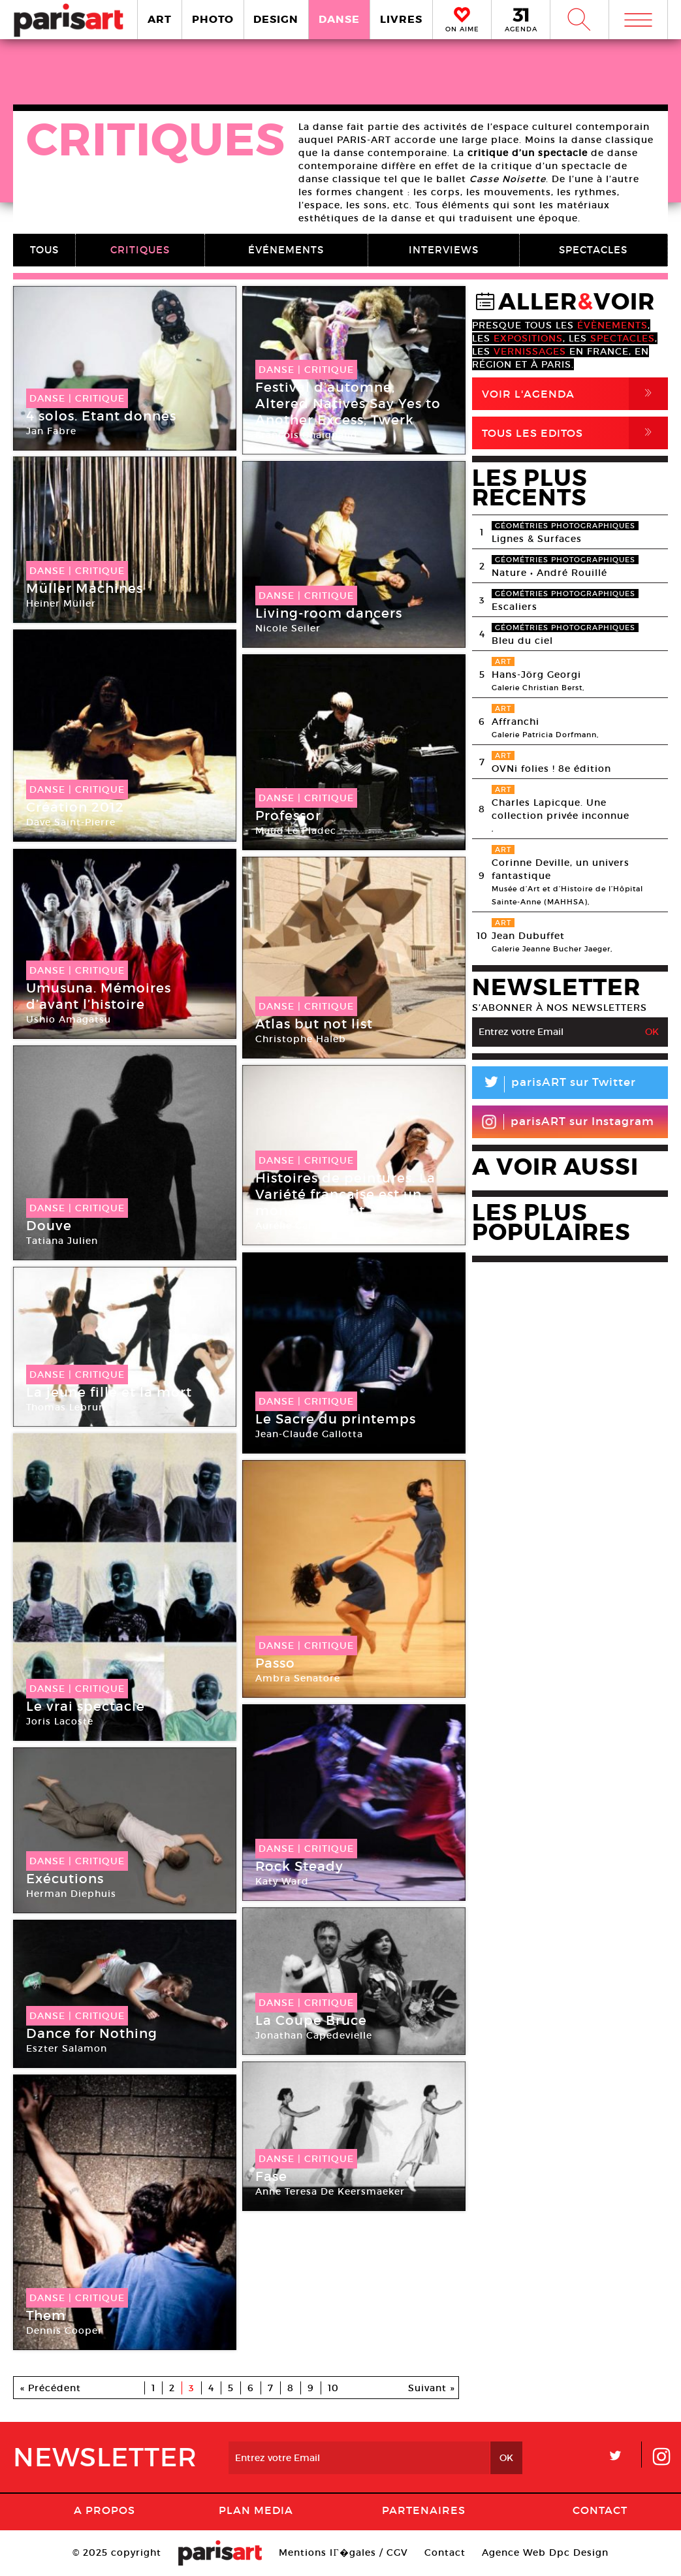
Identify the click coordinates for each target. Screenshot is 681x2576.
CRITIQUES (140, 250)
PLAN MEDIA (256, 2510)
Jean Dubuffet (528, 936)
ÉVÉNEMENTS (286, 250)
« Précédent (50, 2388)
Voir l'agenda (575, 393)
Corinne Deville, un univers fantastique (560, 869)
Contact (600, 2510)
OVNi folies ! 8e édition (551, 768)
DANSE (339, 19)
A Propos (104, 2510)
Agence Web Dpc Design (545, 2552)
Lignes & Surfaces (537, 539)
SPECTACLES (593, 250)
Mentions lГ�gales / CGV (343, 2552)
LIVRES (401, 19)
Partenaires (424, 2510)
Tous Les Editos (575, 433)
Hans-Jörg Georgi (536, 674)
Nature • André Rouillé (549, 573)
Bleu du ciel (522, 640)
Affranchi (515, 721)
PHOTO (213, 19)
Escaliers (514, 606)
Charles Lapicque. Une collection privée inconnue (560, 809)
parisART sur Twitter (554, 1084)
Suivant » (431, 2388)
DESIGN (275, 19)
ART (160, 19)
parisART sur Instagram (567, 1122)
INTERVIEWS (444, 250)
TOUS (44, 250)
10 (333, 2388)
